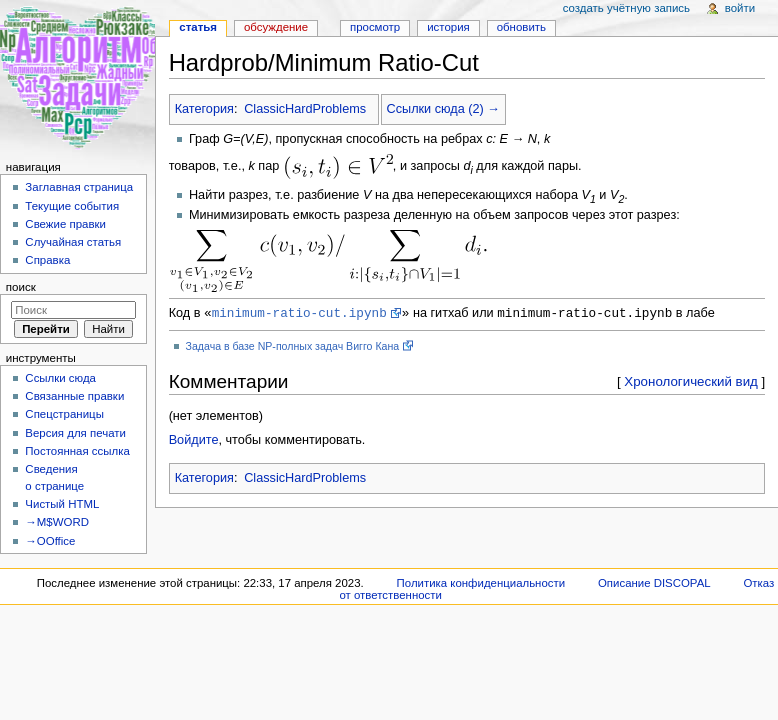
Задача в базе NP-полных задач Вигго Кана (293, 347)
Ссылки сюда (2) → (443, 109)
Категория (204, 109)
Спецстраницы (64, 414)
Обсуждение (276, 27)
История (448, 27)
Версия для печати (75, 433)
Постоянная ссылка (77, 451)
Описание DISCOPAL (654, 583)
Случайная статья (73, 242)
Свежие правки (65, 224)
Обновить (521, 27)
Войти (740, 8)
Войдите (194, 441)
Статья (198, 27)
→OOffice (50, 541)
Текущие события (72, 206)
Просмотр (375, 27)
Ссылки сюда (60, 378)
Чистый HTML (62, 504)
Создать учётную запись (626, 8)
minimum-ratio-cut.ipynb (299, 313)
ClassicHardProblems (305, 109)
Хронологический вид (691, 382)
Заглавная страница (79, 187)
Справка (47, 260)
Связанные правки (74, 396)
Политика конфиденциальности (481, 583)
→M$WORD (57, 522)
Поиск (21, 287)
